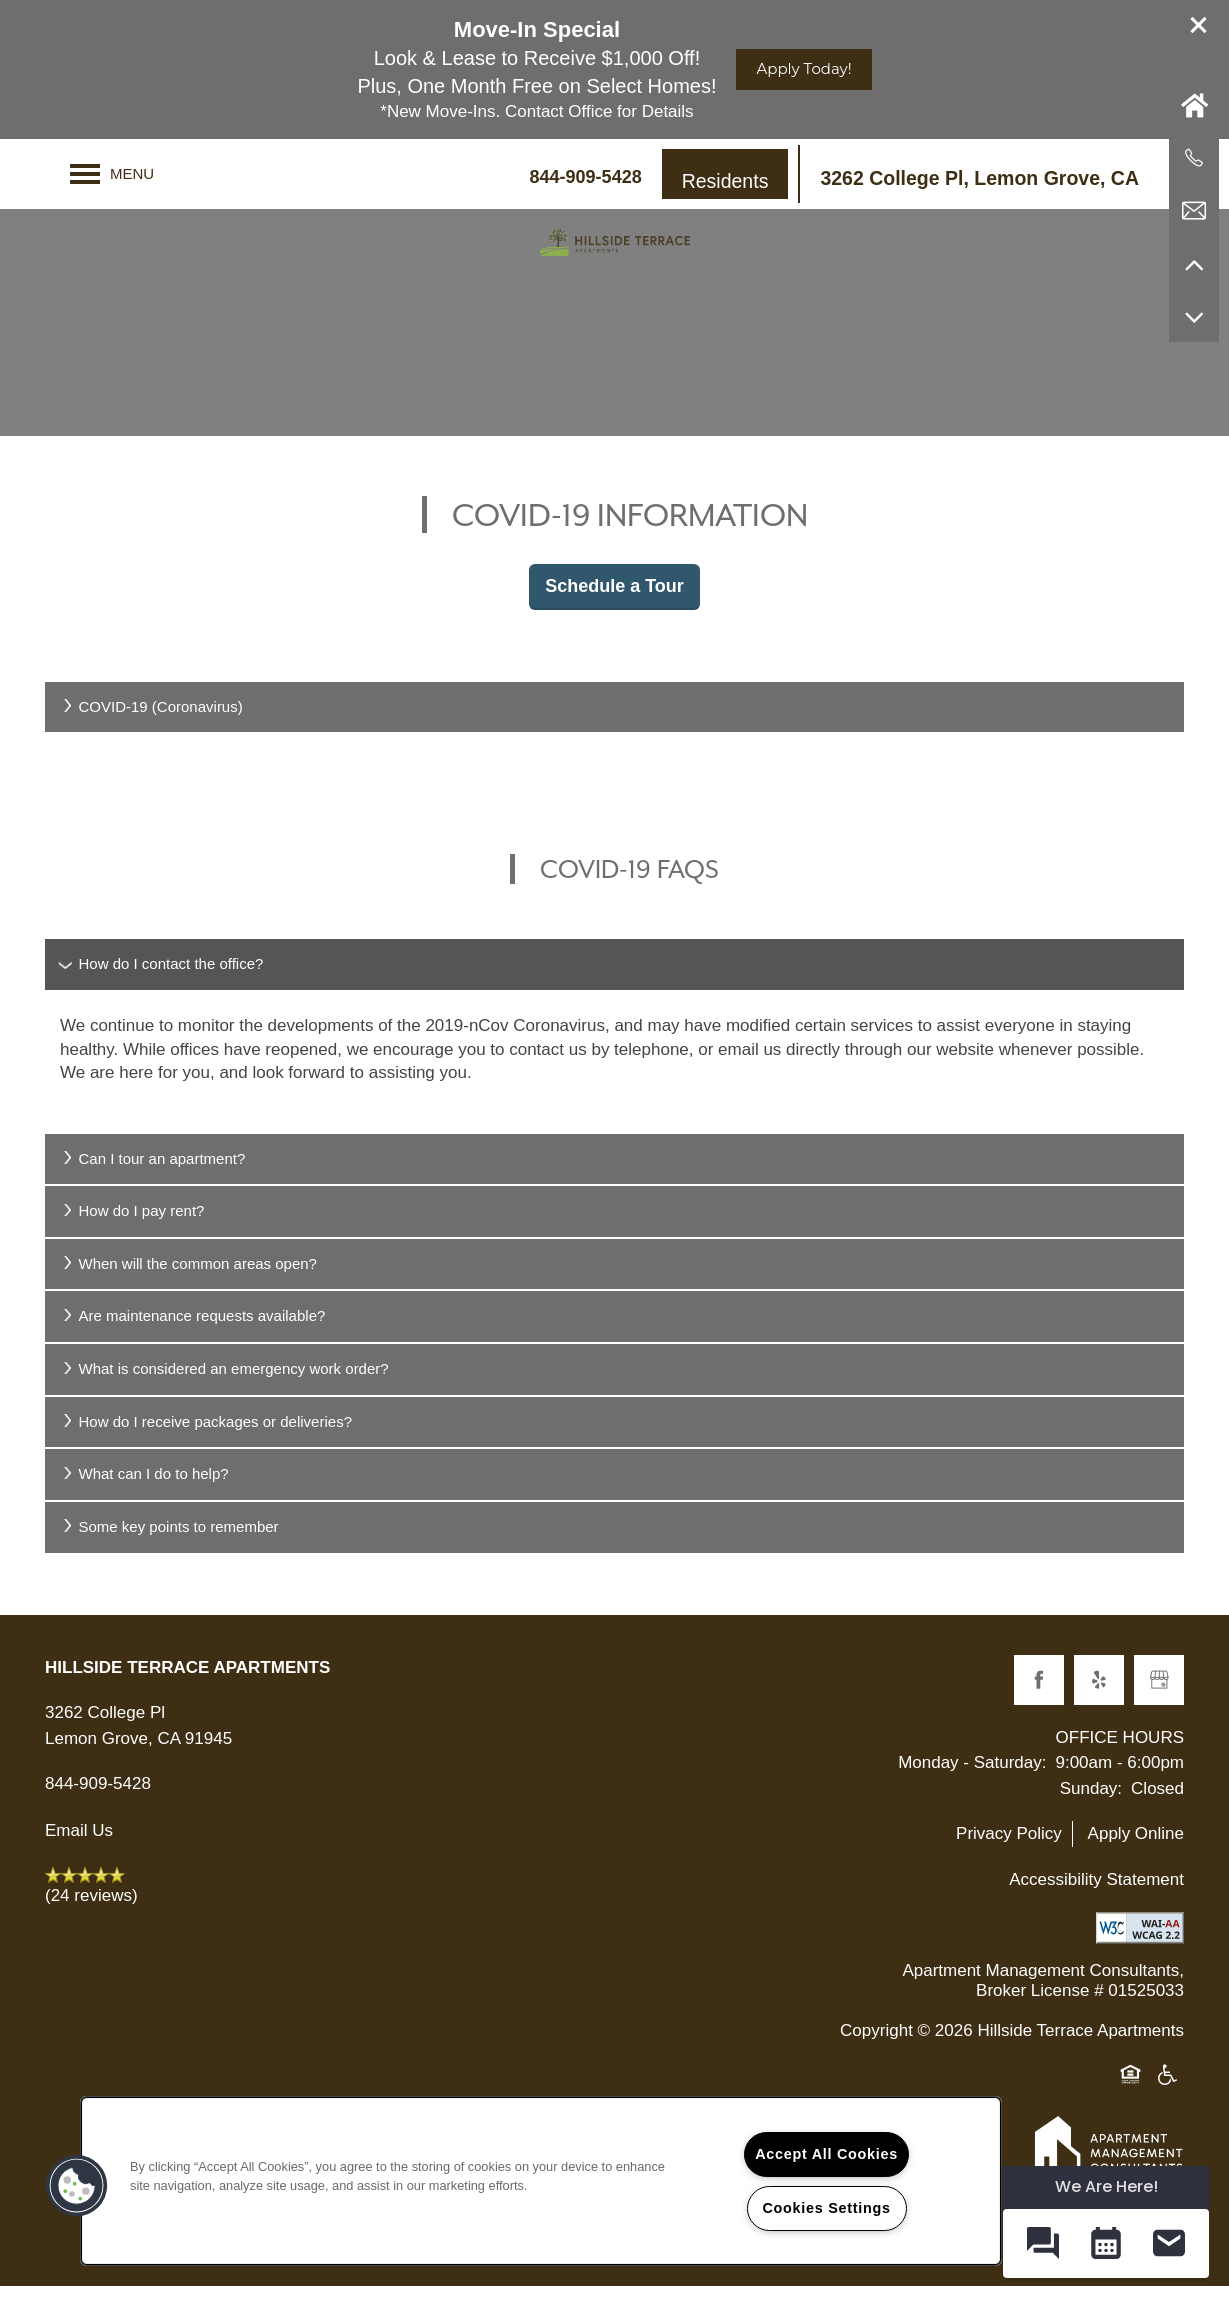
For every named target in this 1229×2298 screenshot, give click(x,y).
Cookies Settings (826, 2208)
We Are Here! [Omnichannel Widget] (1106, 2186)
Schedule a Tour (614, 597)
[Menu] (112, 174)
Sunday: (1091, 1799)
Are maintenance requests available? (192, 1327)
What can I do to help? (144, 1485)
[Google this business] (1159, 1691)
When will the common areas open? (188, 1274)
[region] (541, 2181)
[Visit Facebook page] (1039, 1691)
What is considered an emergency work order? (224, 1380)
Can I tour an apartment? (152, 1169)
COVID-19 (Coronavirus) (151, 717)
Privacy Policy (1009, 1845)
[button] (1199, 25)
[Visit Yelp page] (1099, 1691)
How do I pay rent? (132, 1222)
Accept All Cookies (826, 2154)
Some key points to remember (169, 1537)
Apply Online (1136, 1845)
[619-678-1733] (1194, 158)
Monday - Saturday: (972, 1774)
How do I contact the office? (161, 975)
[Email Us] (1194, 211)
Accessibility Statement (1096, 1890)
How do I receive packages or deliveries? (206, 1432)
